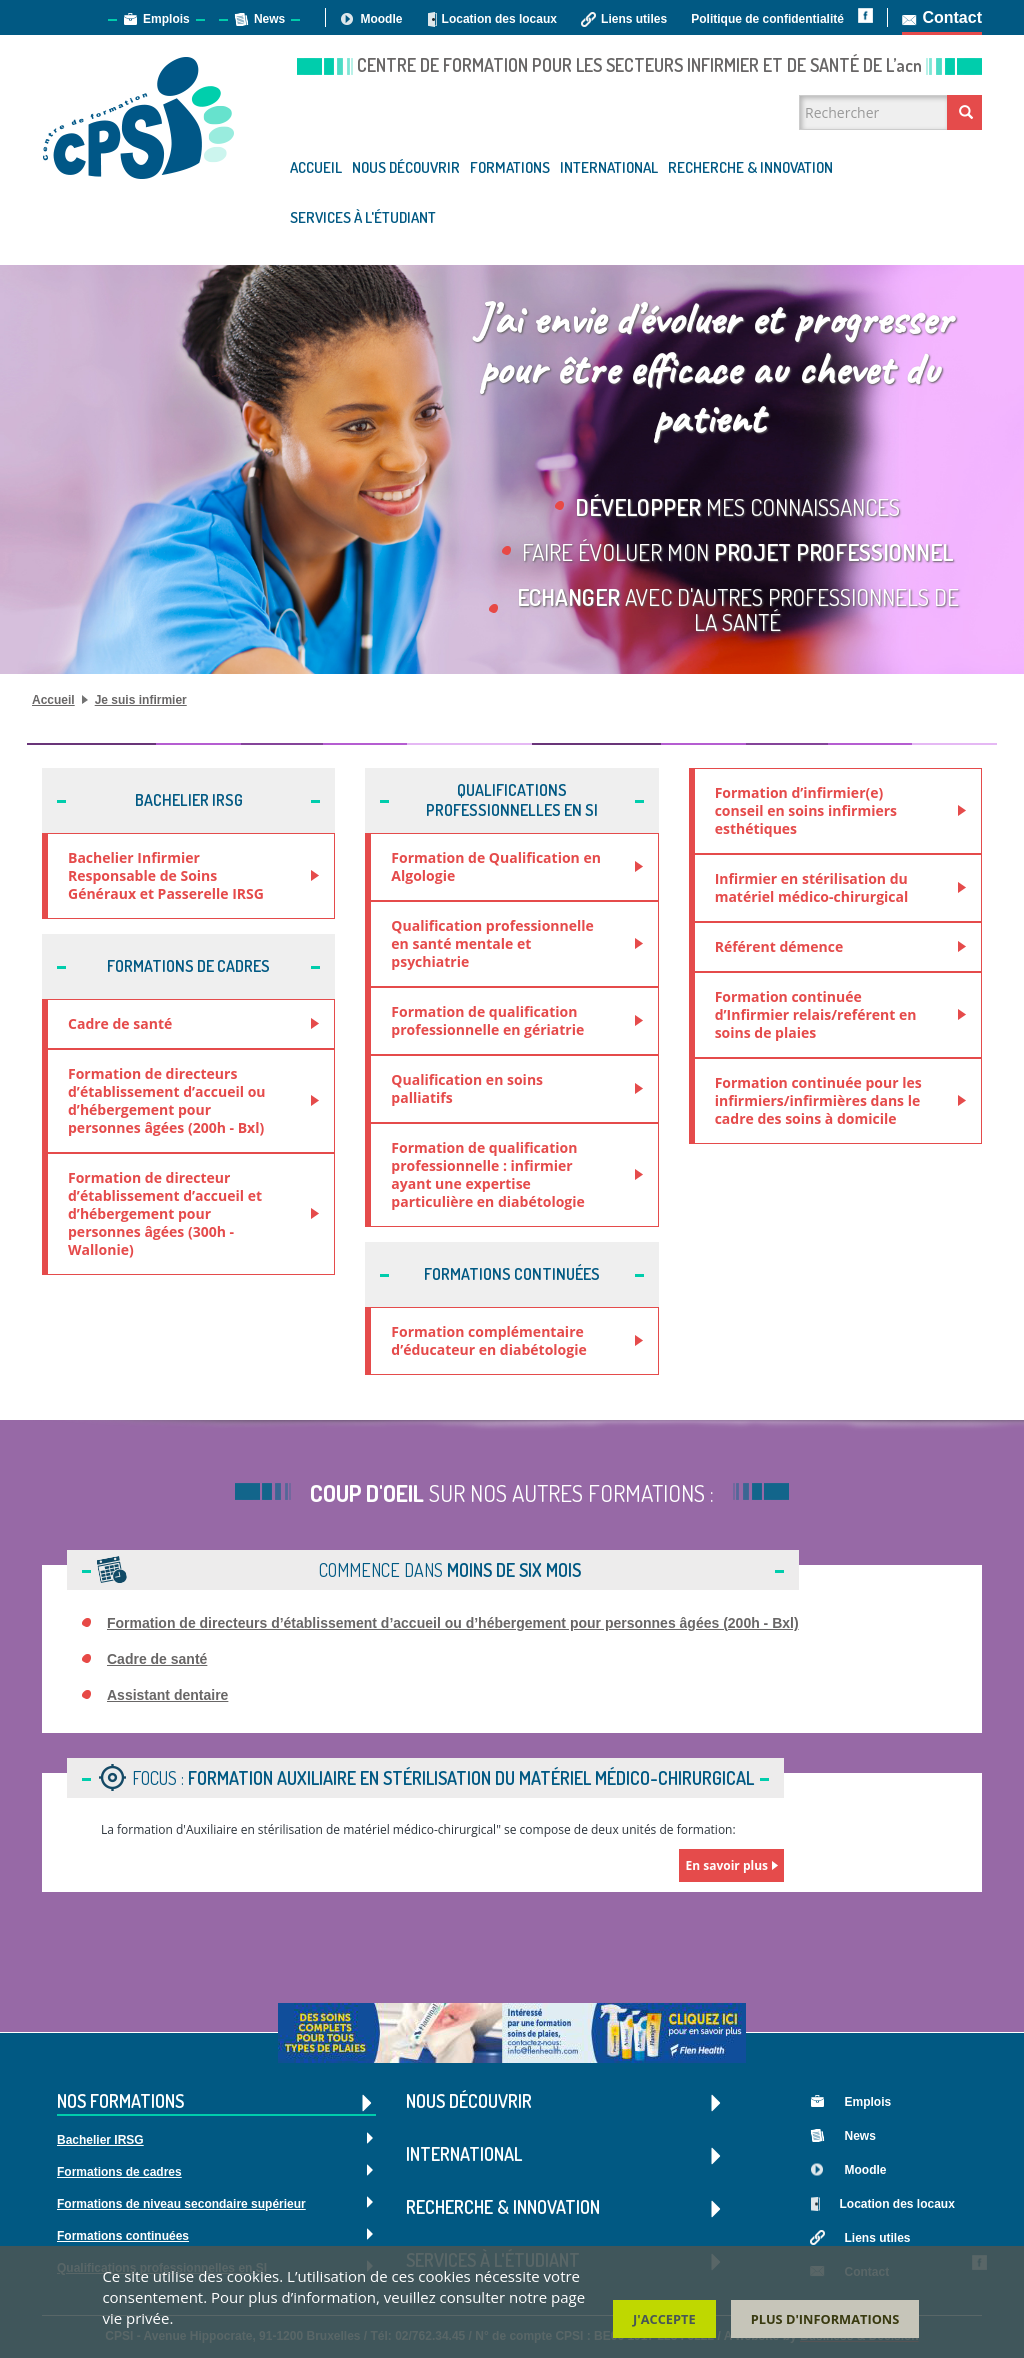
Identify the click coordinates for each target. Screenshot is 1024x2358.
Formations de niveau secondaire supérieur (181, 2204)
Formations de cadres (119, 2172)
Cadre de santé (120, 1023)
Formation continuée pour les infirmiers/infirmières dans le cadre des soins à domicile (818, 1100)
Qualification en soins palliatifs (467, 1088)
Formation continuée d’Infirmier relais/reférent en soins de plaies (816, 1014)
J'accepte (664, 2320)
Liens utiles (634, 19)
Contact (952, 17)
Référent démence (779, 946)
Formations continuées (123, 2236)
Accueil (316, 167)
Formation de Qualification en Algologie (496, 866)
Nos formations (216, 2102)
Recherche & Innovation (750, 167)
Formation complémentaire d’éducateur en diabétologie (488, 1340)
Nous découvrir (406, 167)
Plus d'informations (825, 2320)
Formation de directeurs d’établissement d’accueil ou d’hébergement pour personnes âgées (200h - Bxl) (167, 1100)
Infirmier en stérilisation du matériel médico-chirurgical (812, 887)
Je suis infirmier (141, 700)
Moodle (381, 19)
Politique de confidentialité (767, 19)
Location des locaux (499, 19)
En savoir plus (726, 1865)
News (269, 19)
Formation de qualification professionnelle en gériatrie (487, 1020)
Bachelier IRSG (100, 2140)
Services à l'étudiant (363, 217)
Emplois (166, 19)
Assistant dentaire (167, 1695)
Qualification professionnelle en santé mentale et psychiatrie (492, 943)
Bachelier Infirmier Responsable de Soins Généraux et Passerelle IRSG (166, 875)
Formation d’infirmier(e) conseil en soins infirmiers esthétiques (806, 810)
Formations (510, 167)
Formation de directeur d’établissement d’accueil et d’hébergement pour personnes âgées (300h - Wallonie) (165, 1213)
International (609, 167)
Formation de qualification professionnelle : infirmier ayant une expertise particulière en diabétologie (487, 1174)
